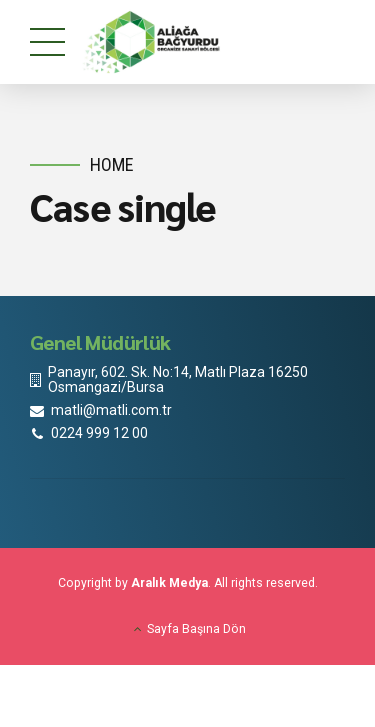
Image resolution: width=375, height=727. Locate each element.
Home (112, 164)
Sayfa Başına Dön (196, 629)
